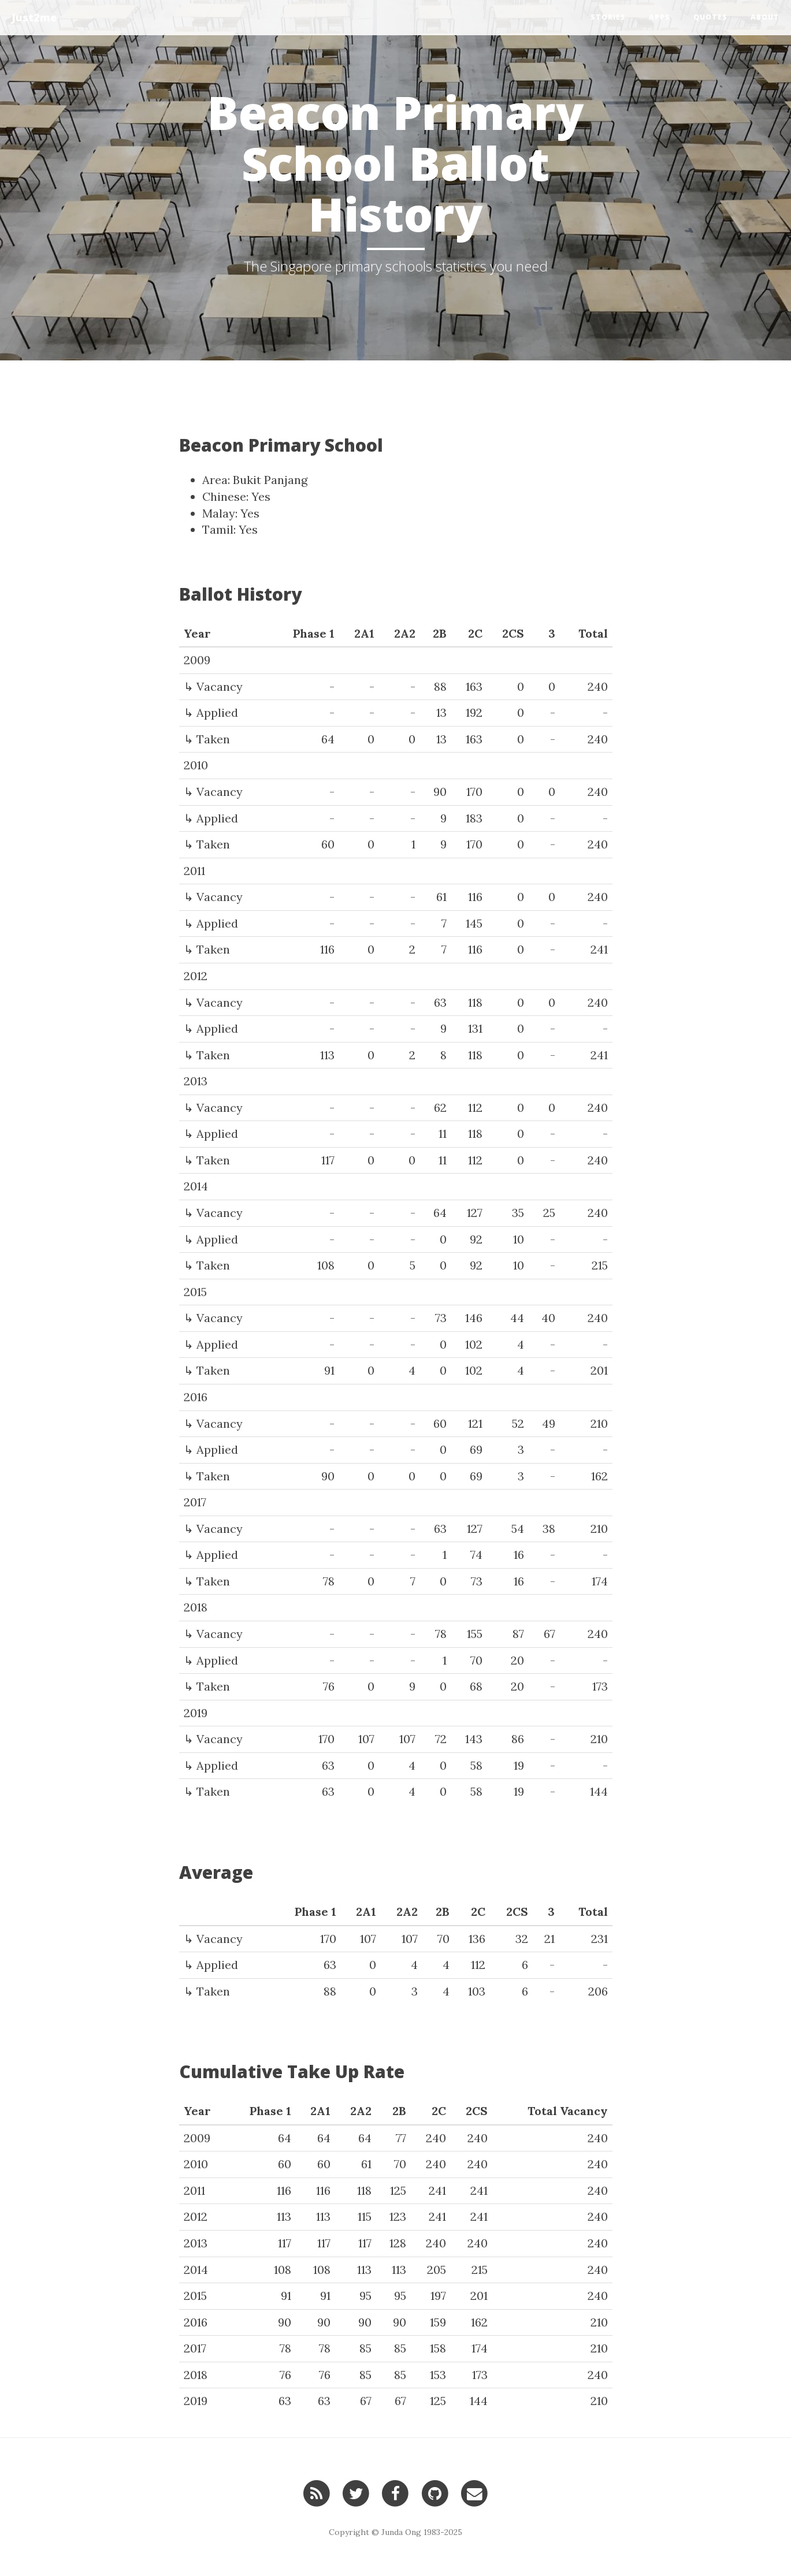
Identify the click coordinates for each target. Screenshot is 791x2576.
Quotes (710, 17)
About (765, 17)
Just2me (34, 17)
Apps (659, 17)
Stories (608, 17)
